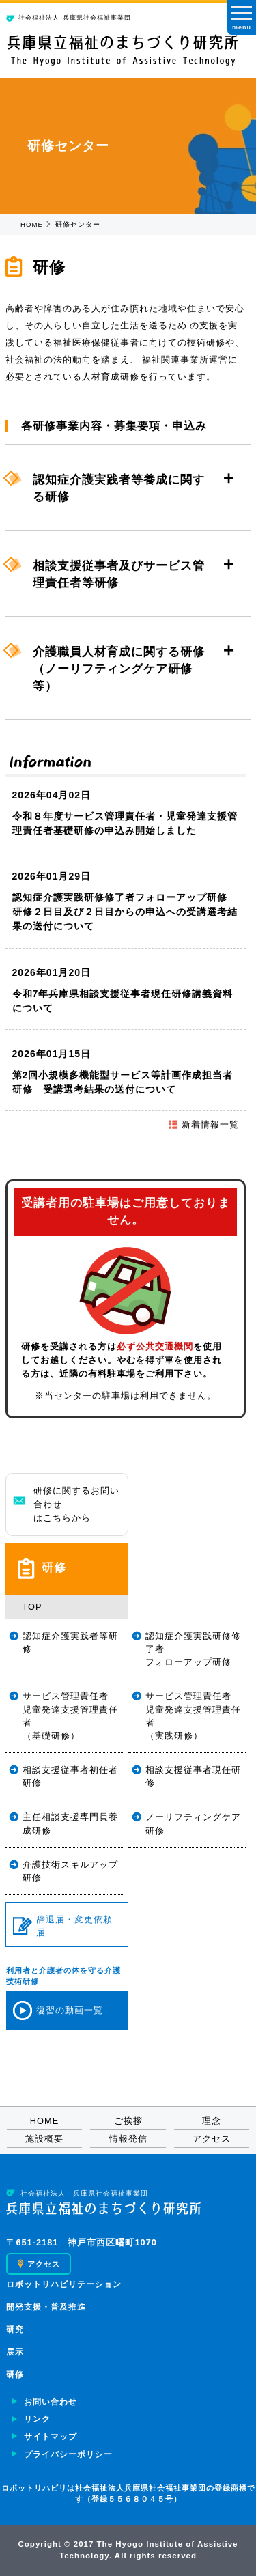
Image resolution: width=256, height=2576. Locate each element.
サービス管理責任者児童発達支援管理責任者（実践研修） (193, 1716)
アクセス (212, 2138)
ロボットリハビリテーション (64, 2284)
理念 (211, 2121)
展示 (15, 2352)
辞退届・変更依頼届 (63, 1925)
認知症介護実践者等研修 (70, 1642)
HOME (31, 224)
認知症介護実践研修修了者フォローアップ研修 (193, 1649)
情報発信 (128, 2138)
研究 (15, 2329)
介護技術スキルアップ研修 (70, 1871)
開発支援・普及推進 (46, 2307)
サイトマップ (50, 2437)
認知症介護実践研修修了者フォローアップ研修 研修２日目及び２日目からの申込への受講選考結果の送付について (125, 912)
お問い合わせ (50, 2402)
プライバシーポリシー (68, 2454)
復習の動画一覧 (58, 2010)
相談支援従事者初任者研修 (70, 1776)
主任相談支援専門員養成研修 (70, 1823)
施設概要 (44, 2138)
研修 (15, 2374)
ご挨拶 (128, 2121)
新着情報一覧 (203, 1124)
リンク (37, 2419)
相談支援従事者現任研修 (193, 1776)
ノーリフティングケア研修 (193, 1823)
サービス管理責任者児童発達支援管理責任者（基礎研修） (70, 1716)
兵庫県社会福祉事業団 (68, 17)
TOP (32, 1606)
